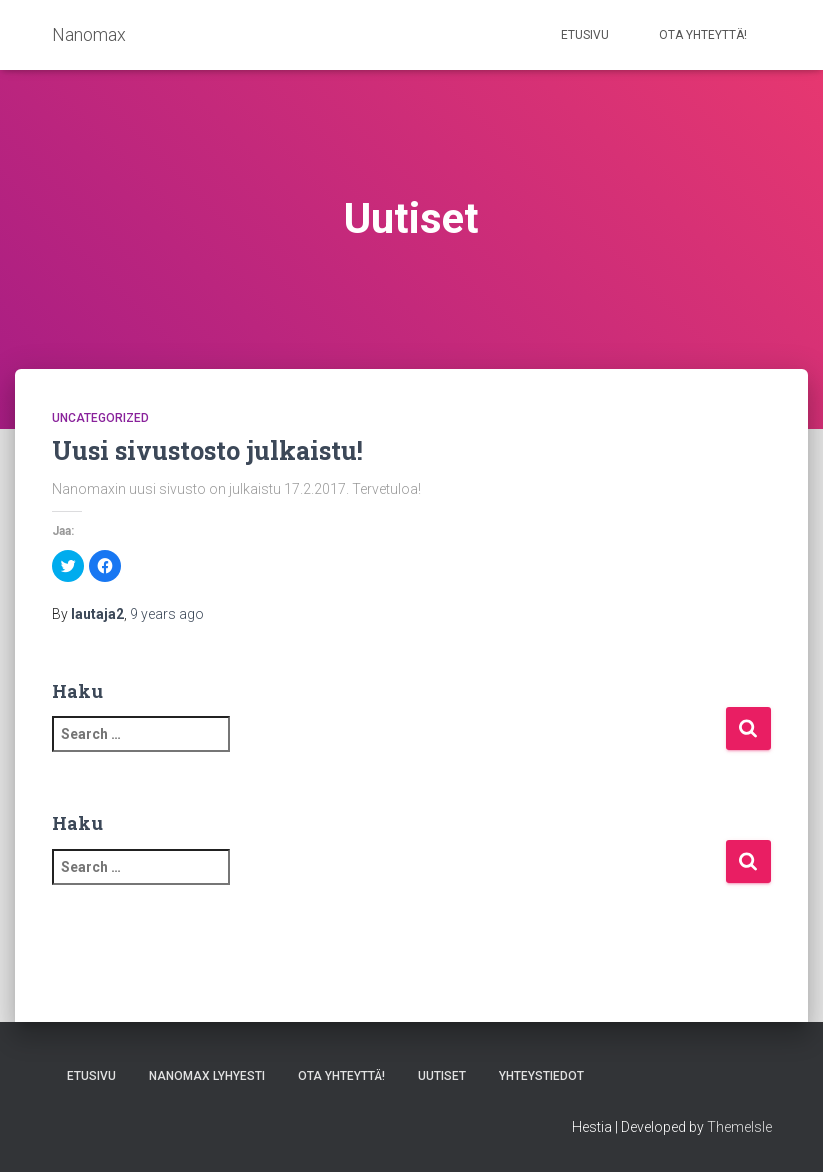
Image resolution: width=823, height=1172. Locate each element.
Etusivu (585, 35)
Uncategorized (100, 418)
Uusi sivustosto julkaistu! (207, 450)
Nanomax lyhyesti (207, 1076)
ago (167, 614)
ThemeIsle (739, 1127)
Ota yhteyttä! (703, 35)
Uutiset (442, 1076)
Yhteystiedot (541, 1076)
